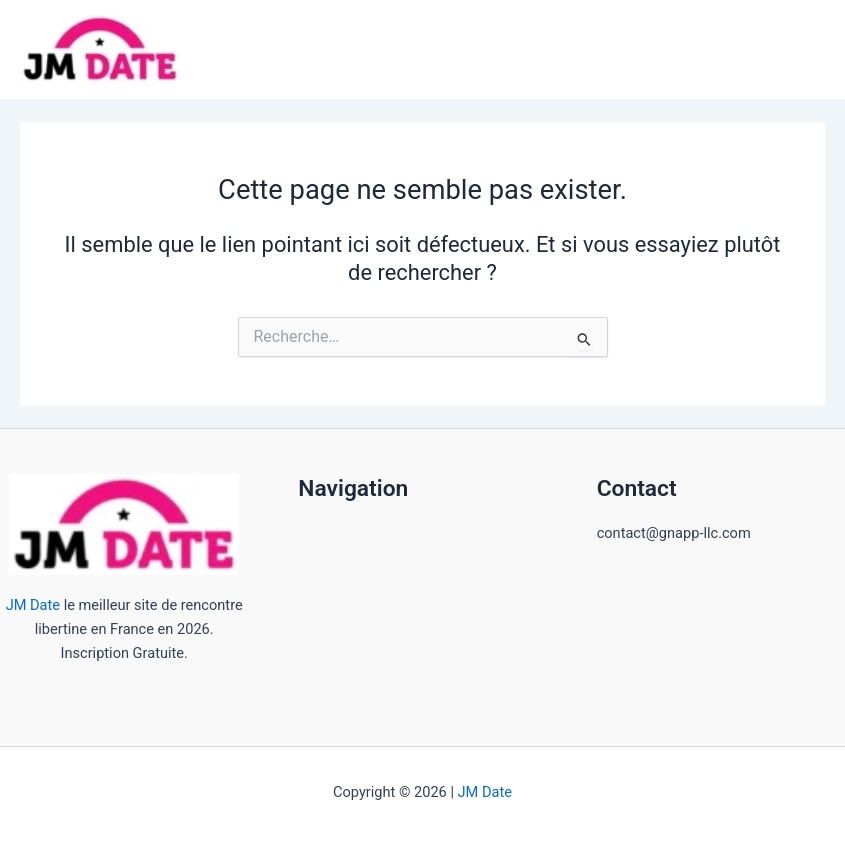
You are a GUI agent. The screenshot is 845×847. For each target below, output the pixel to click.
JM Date (33, 605)
